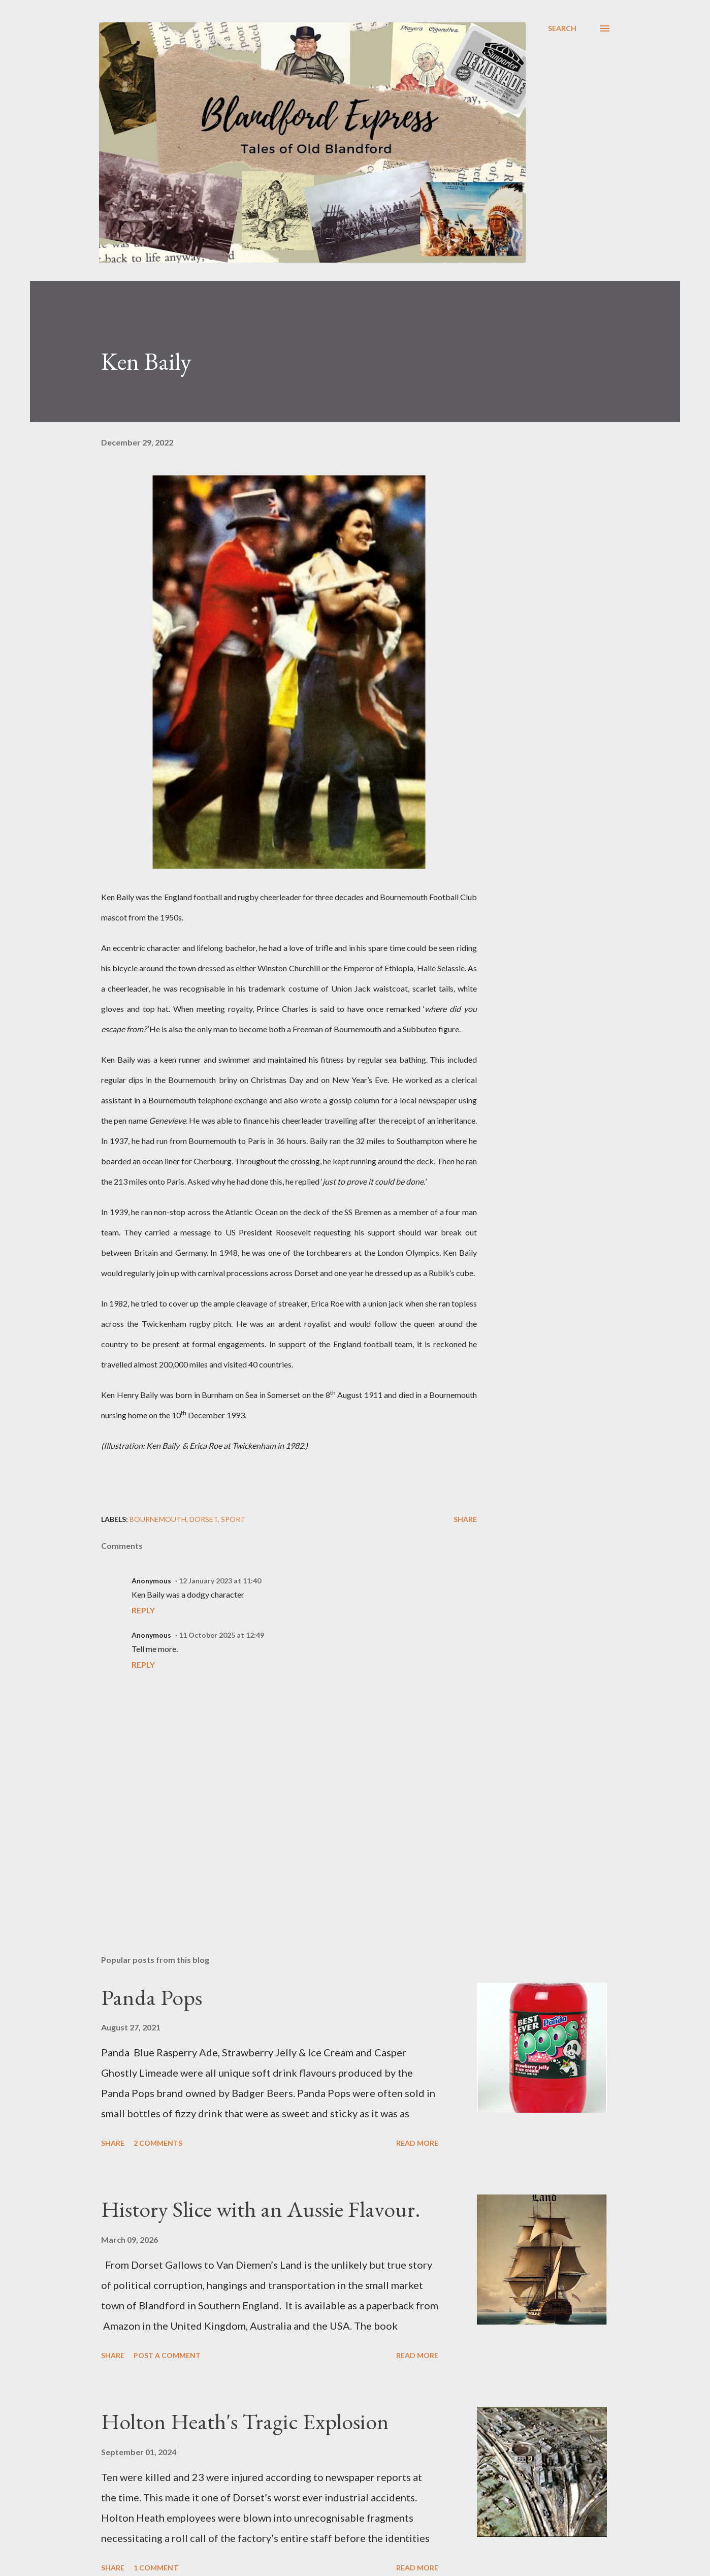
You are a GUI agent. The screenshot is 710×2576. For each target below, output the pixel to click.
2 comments (158, 2143)
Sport (233, 1519)
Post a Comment (167, 2355)
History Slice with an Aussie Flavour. (261, 2209)
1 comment (156, 2567)
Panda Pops (151, 1997)
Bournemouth (158, 1519)
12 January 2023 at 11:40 (220, 1580)
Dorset (203, 1519)
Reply (143, 1610)
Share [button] (465, 1519)
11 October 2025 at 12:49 (221, 1635)
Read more (417, 2143)
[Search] (562, 28)
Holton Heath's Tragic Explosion (245, 2421)
